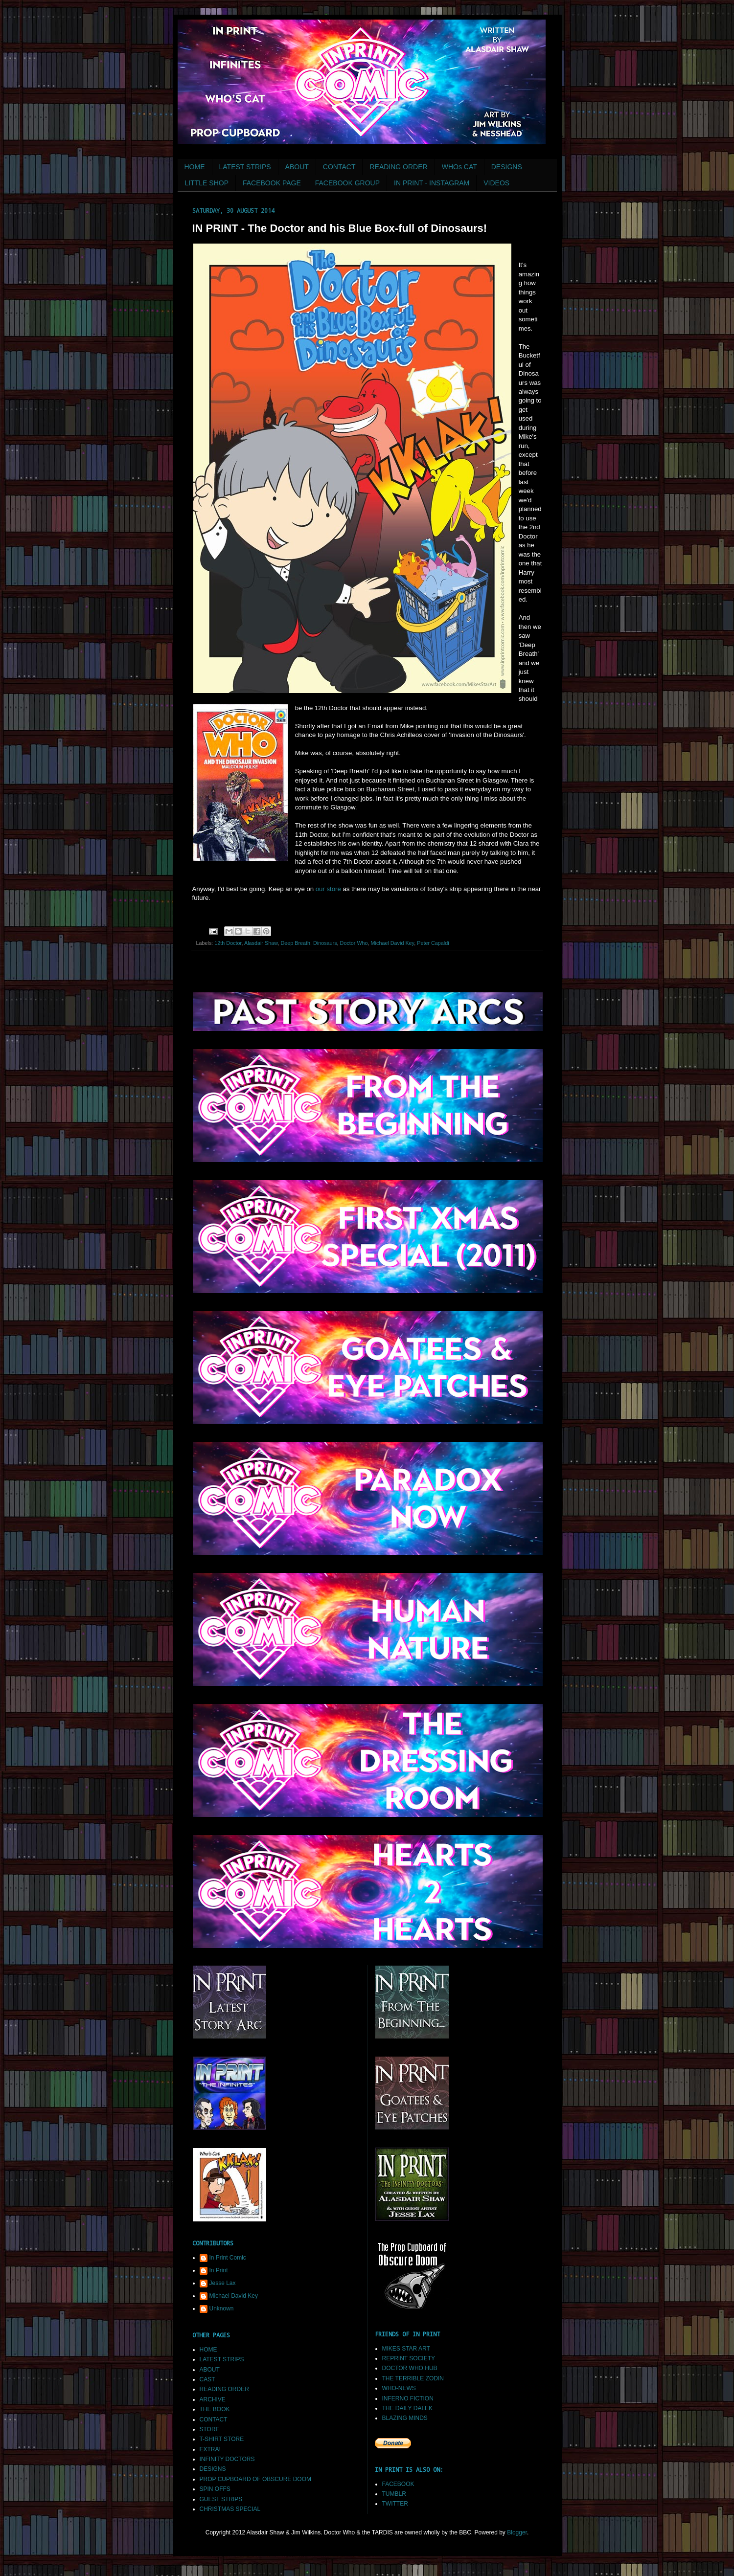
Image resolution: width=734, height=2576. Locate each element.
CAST (207, 2379)
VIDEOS (496, 183)
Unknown (221, 2308)
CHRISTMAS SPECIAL (230, 2509)
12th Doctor (227, 943)
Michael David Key (392, 943)
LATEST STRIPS (245, 167)
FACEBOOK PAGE (272, 183)
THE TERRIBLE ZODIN (413, 2378)
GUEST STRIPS (221, 2499)
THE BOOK (215, 2409)
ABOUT (297, 167)
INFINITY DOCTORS (227, 2459)
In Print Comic (227, 2257)
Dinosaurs (325, 943)
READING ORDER (398, 167)
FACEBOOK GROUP (347, 183)
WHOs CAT (459, 167)
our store (328, 889)
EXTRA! (210, 2449)
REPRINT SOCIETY (408, 2358)
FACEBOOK (398, 2484)
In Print (218, 2270)
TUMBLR (394, 2493)
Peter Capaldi (433, 943)
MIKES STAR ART (406, 2348)
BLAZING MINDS (405, 2418)
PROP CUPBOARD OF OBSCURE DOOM (255, 2479)
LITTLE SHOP (207, 183)
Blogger (517, 2532)
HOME (194, 167)
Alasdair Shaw (260, 943)
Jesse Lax (222, 2283)
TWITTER (395, 2503)
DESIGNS (506, 167)
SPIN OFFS (215, 2489)
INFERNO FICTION (408, 2398)
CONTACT (339, 167)
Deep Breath (295, 943)
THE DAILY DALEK (407, 2408)
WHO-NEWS (399, 2388)
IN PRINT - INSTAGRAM (431, 183)
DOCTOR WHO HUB (409, 2368)
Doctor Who (354, 943)
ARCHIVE (213, 2399)
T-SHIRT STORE (222, 2439)
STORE (210, 2429)
